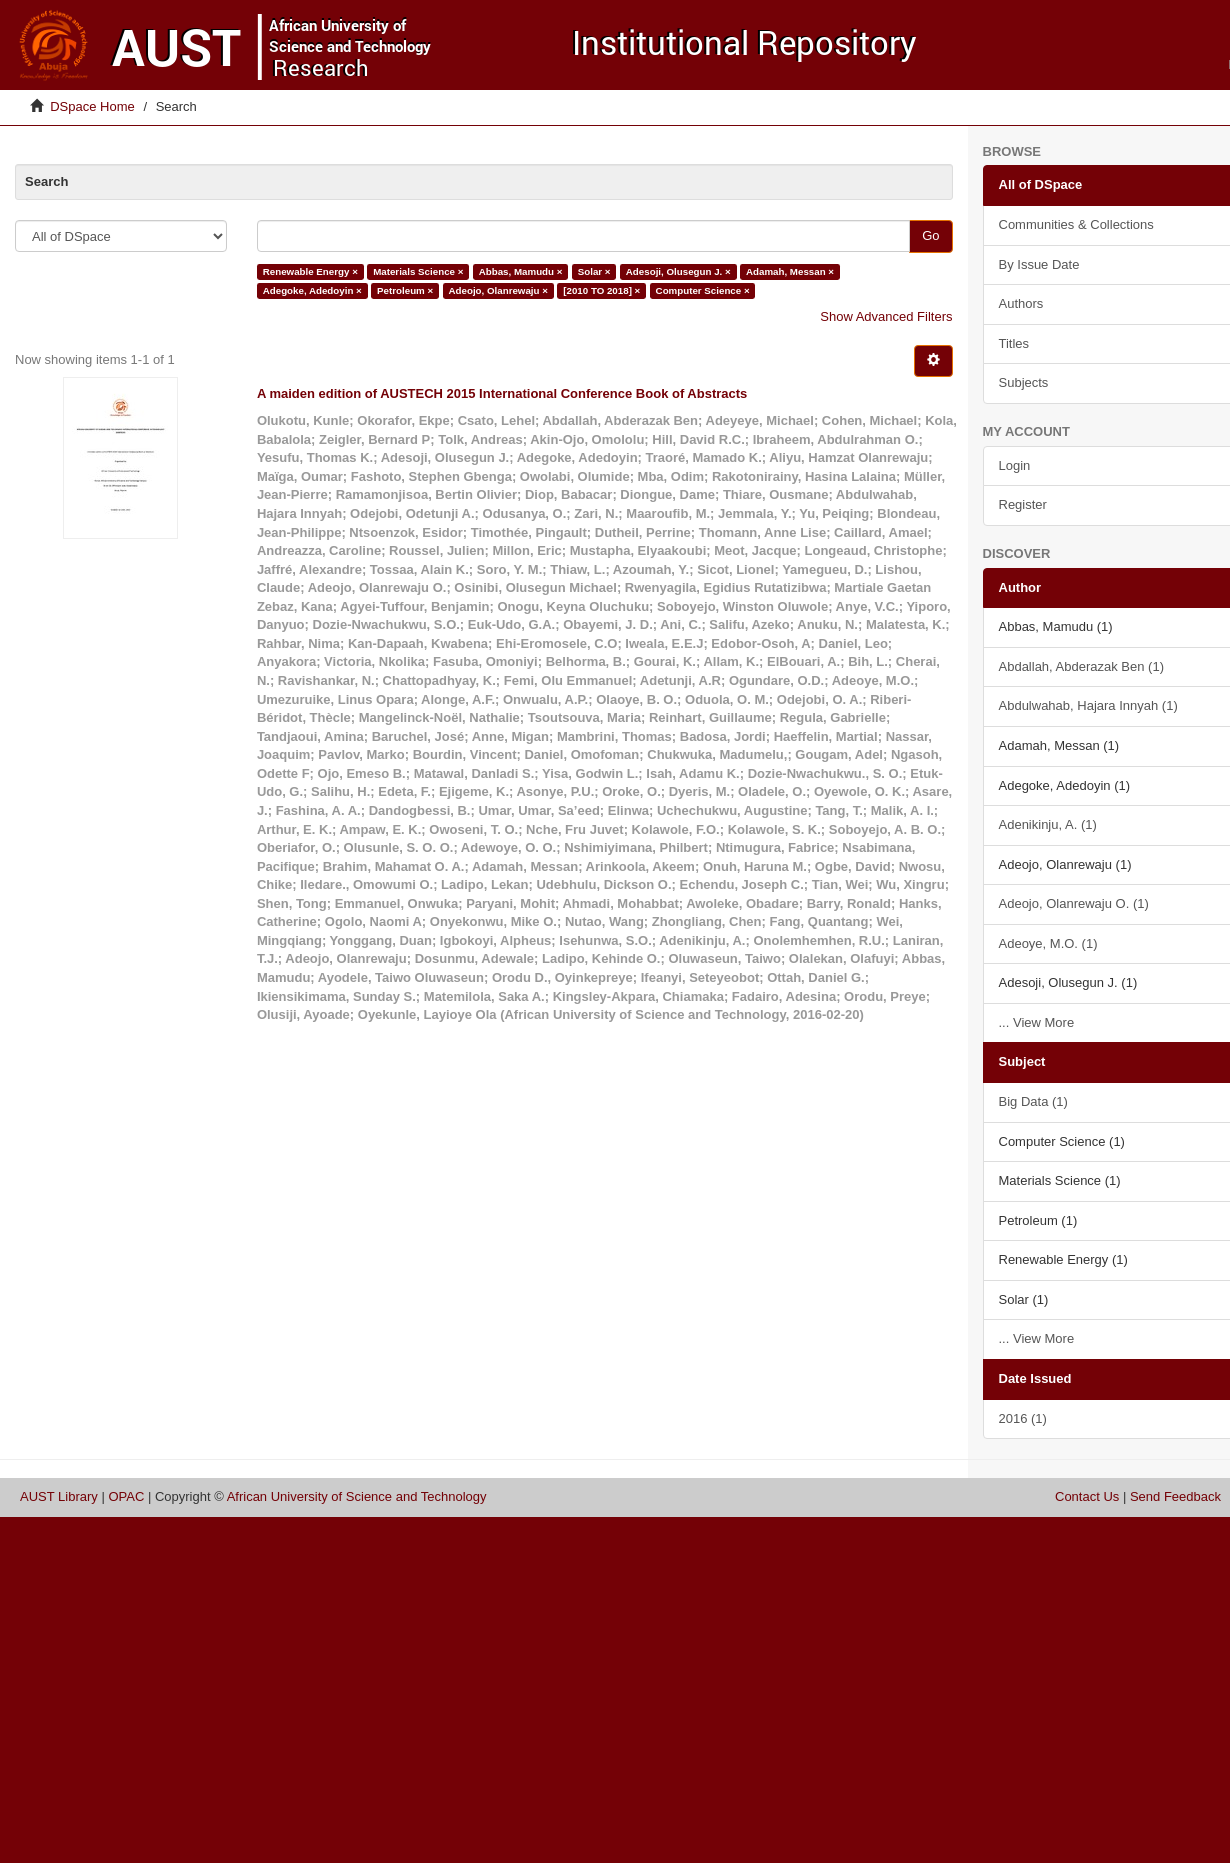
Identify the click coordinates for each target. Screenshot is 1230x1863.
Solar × (594, 271)
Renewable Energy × (310, 271)
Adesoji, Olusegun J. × (678, 271)
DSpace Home (92, 106)
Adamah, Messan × (790, 271)
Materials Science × (418, 271)
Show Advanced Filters (886, 316)
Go (930, 235)
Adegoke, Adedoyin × (312, 290)
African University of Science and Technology (357, 1496)
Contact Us (1087, 1496)
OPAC (126, 1496)
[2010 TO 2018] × (601, 290)
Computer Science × (703, 290)
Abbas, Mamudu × (521, 271)
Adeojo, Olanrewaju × (498, 290)
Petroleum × (405, 290)
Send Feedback (1175, 1496)
